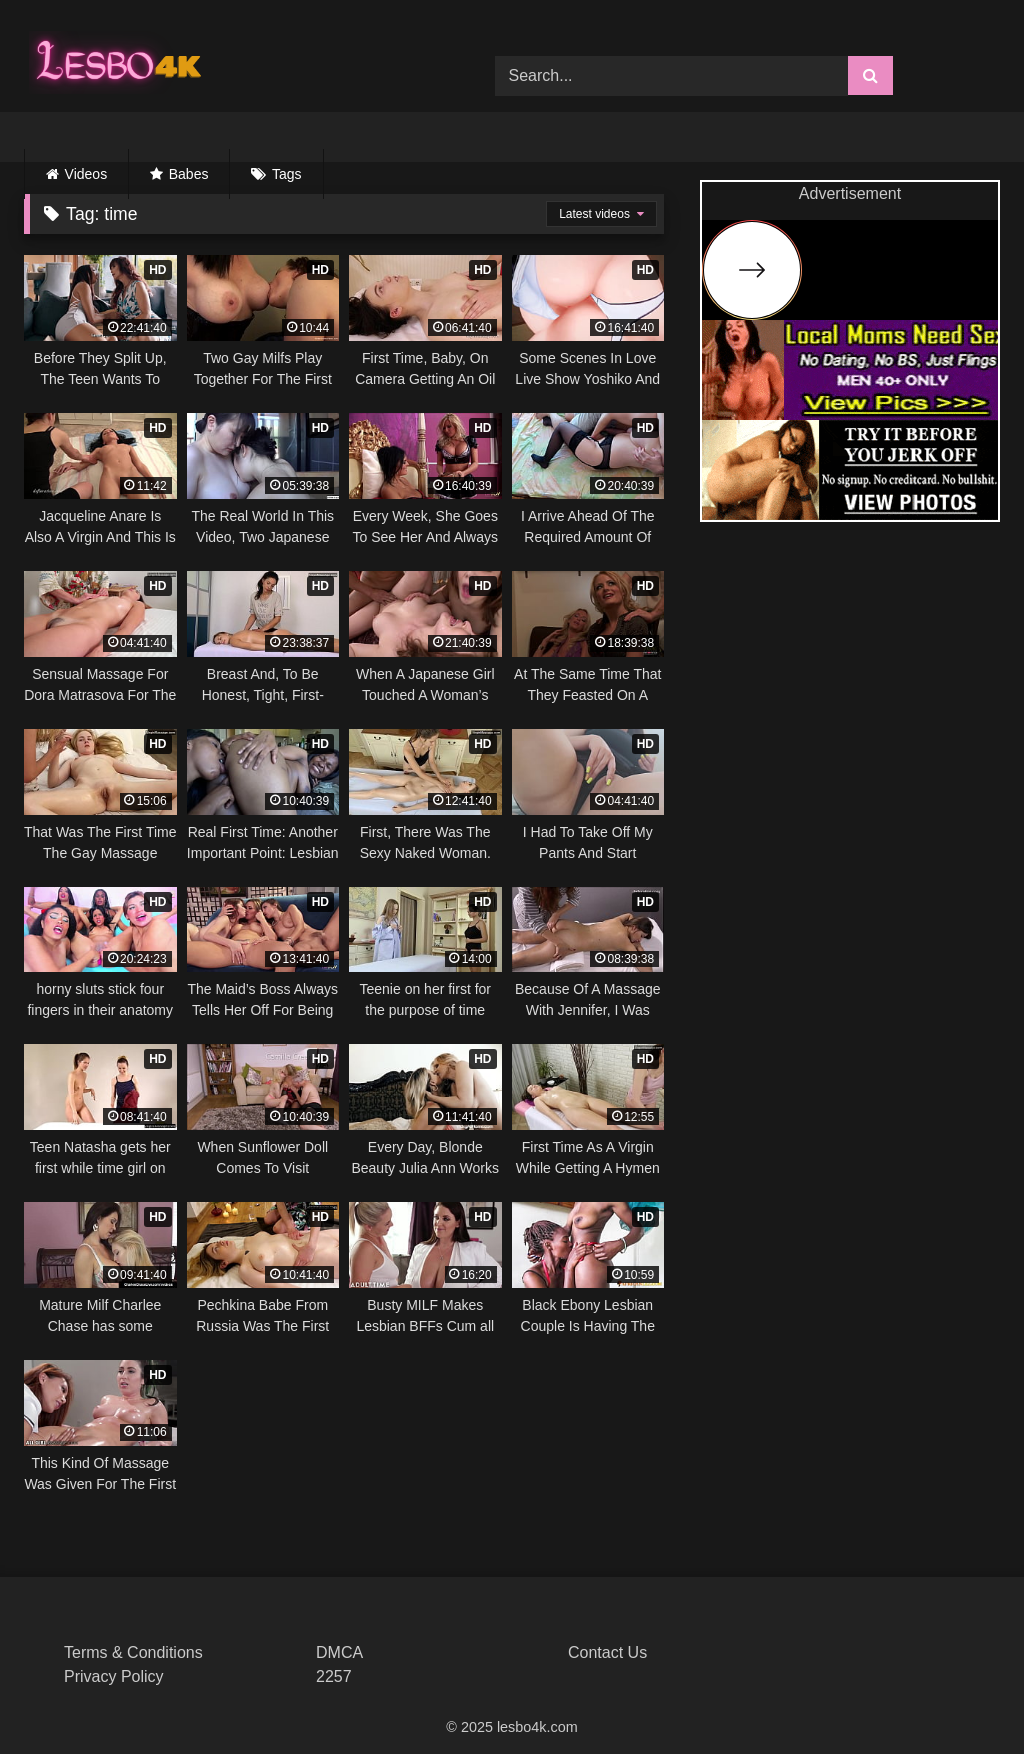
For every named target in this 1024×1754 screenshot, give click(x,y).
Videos (86, 174)
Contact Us (607, 1652)
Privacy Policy (114, 1676)
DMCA (339, 1652)
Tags (287, 174)
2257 (334, 1676)
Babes (189, 174)
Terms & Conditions (133, 1652)
